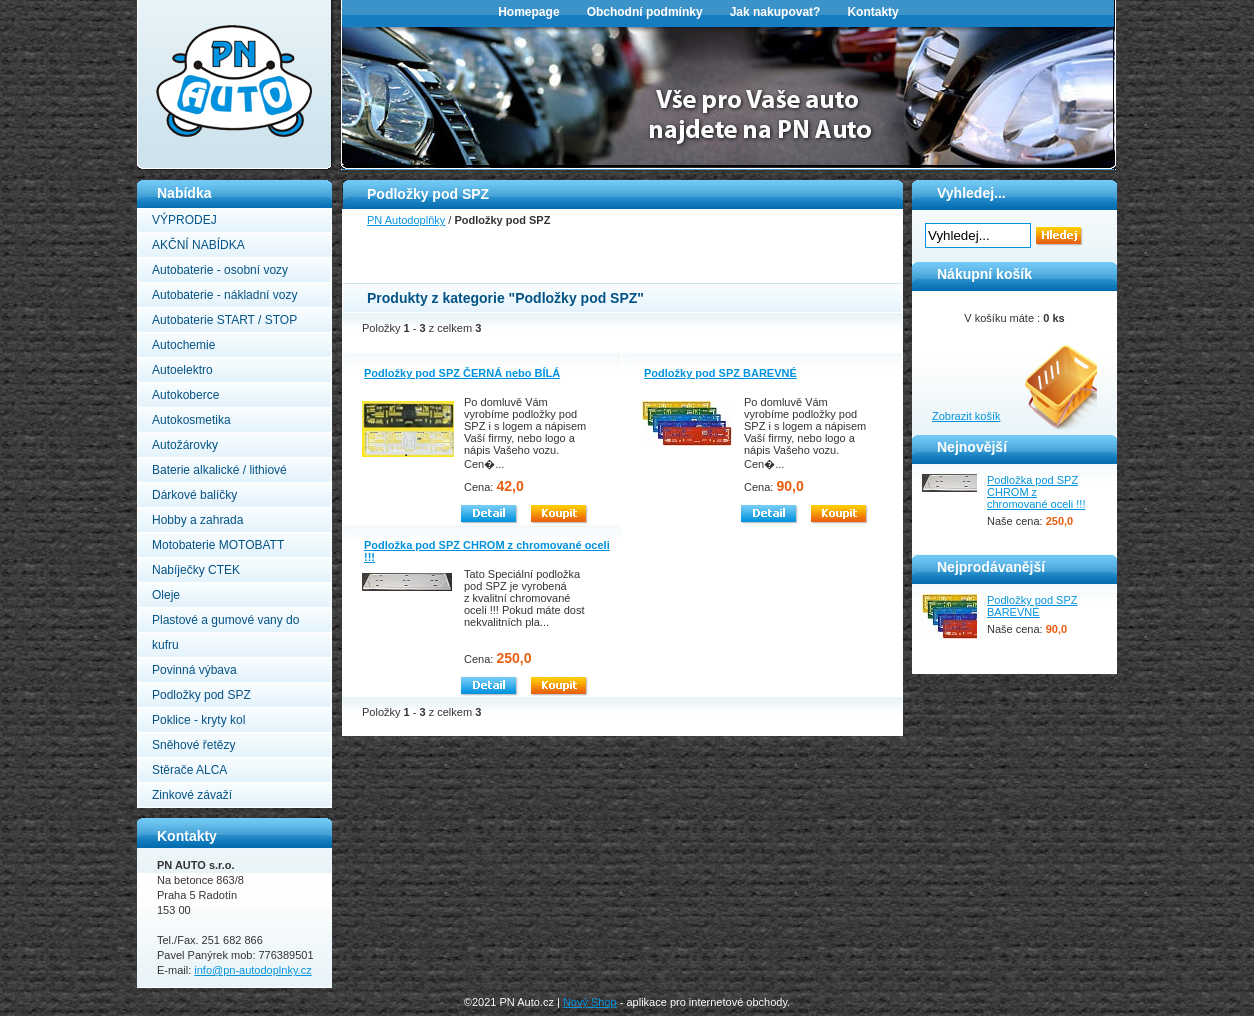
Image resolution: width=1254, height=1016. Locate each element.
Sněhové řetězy (193, 745)
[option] (729, 96)
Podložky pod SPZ (201, 695)
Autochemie (183, 345)
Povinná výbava (194, 670)
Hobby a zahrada (197, 520)
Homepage (528, 12)
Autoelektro (182, 370)
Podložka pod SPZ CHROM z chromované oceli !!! (1036, 492)
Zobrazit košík (966, 416)
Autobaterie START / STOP (224, 320)
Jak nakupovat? (775, 12)
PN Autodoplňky (176, 6)
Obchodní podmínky (645, 12)
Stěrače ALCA (189, 770)
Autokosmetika (191, 420)
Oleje (166, 595)
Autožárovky (185, 445)
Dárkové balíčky (194, 495)
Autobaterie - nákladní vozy (224, 295)
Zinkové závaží (192, 795)
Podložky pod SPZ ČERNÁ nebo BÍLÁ (462, 373)
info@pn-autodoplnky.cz (252, 970)
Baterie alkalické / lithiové (219, 470)
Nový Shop (590, 1002)
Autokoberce (185, 395)
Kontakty (872, 12)
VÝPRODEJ (184, 220)
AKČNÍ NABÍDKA (198, 245)
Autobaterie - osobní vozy (220, 270)
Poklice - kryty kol (198, 720)
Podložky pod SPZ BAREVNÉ (720, 373)
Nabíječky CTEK (196, 570)
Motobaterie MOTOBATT (218, 545)
